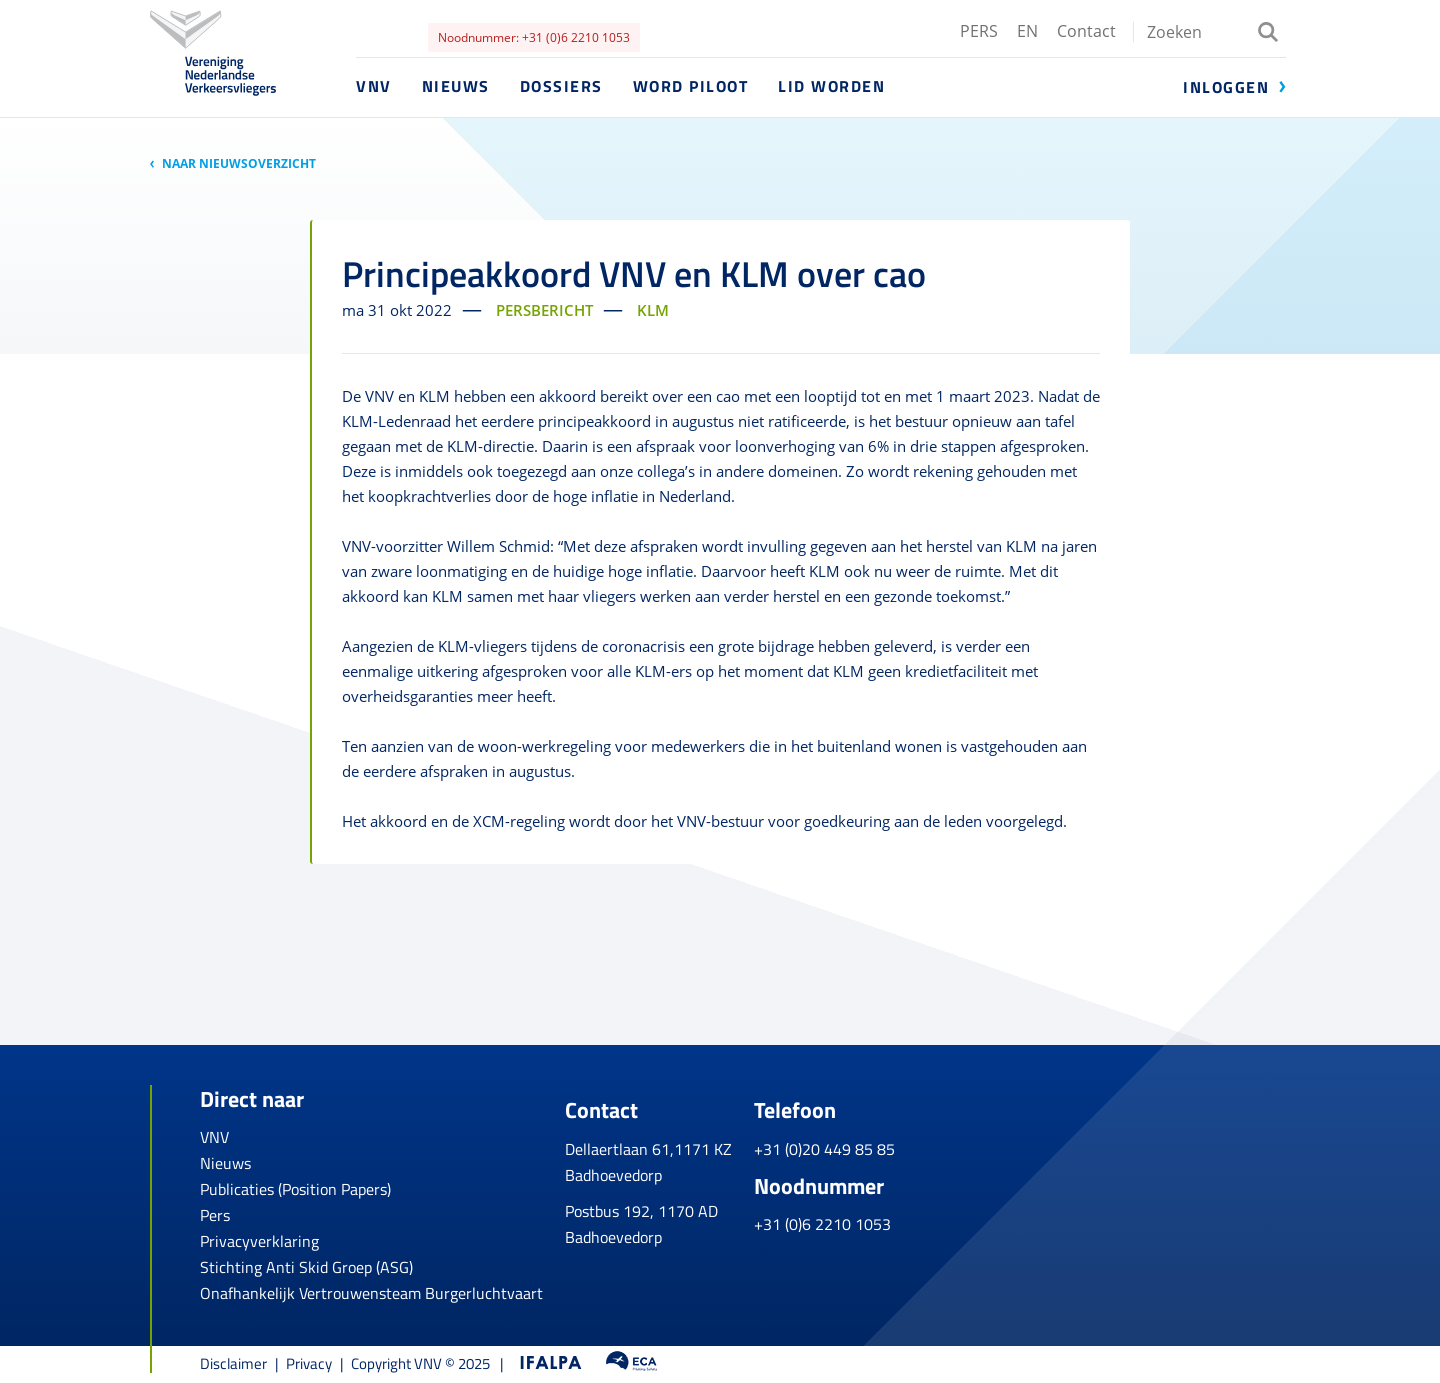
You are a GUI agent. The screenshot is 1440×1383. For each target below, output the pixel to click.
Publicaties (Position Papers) (295, 1189)
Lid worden (831, 86)
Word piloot (691, 86)
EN (1027, 31)
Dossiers (561, 86)
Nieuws (456, 86)
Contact (1086, 31)
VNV (374, 86)
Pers (215, 1215)
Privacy (309, 1363)
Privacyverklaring (259, 1241)
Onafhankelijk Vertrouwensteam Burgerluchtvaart (371, 1293)
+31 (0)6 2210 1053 (978, 1212)
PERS (979, 31)
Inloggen (1226, 87)
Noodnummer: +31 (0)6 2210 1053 (534, 37)
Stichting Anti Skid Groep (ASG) (306, 1267)
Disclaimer (233, 1363)
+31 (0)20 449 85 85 (980, 1137)
